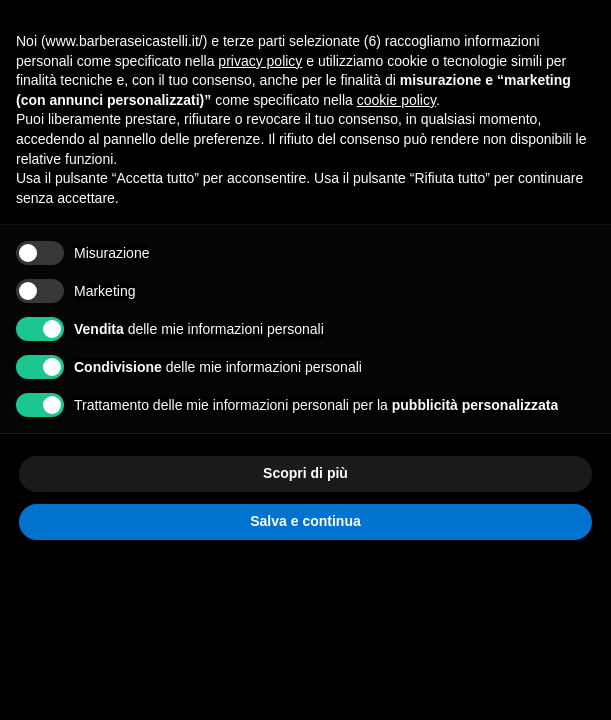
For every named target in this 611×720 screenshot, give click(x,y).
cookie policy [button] (396, 100)
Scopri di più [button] (305, 473)
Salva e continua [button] (305, 521)
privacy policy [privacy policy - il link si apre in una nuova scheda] (260, 61)
